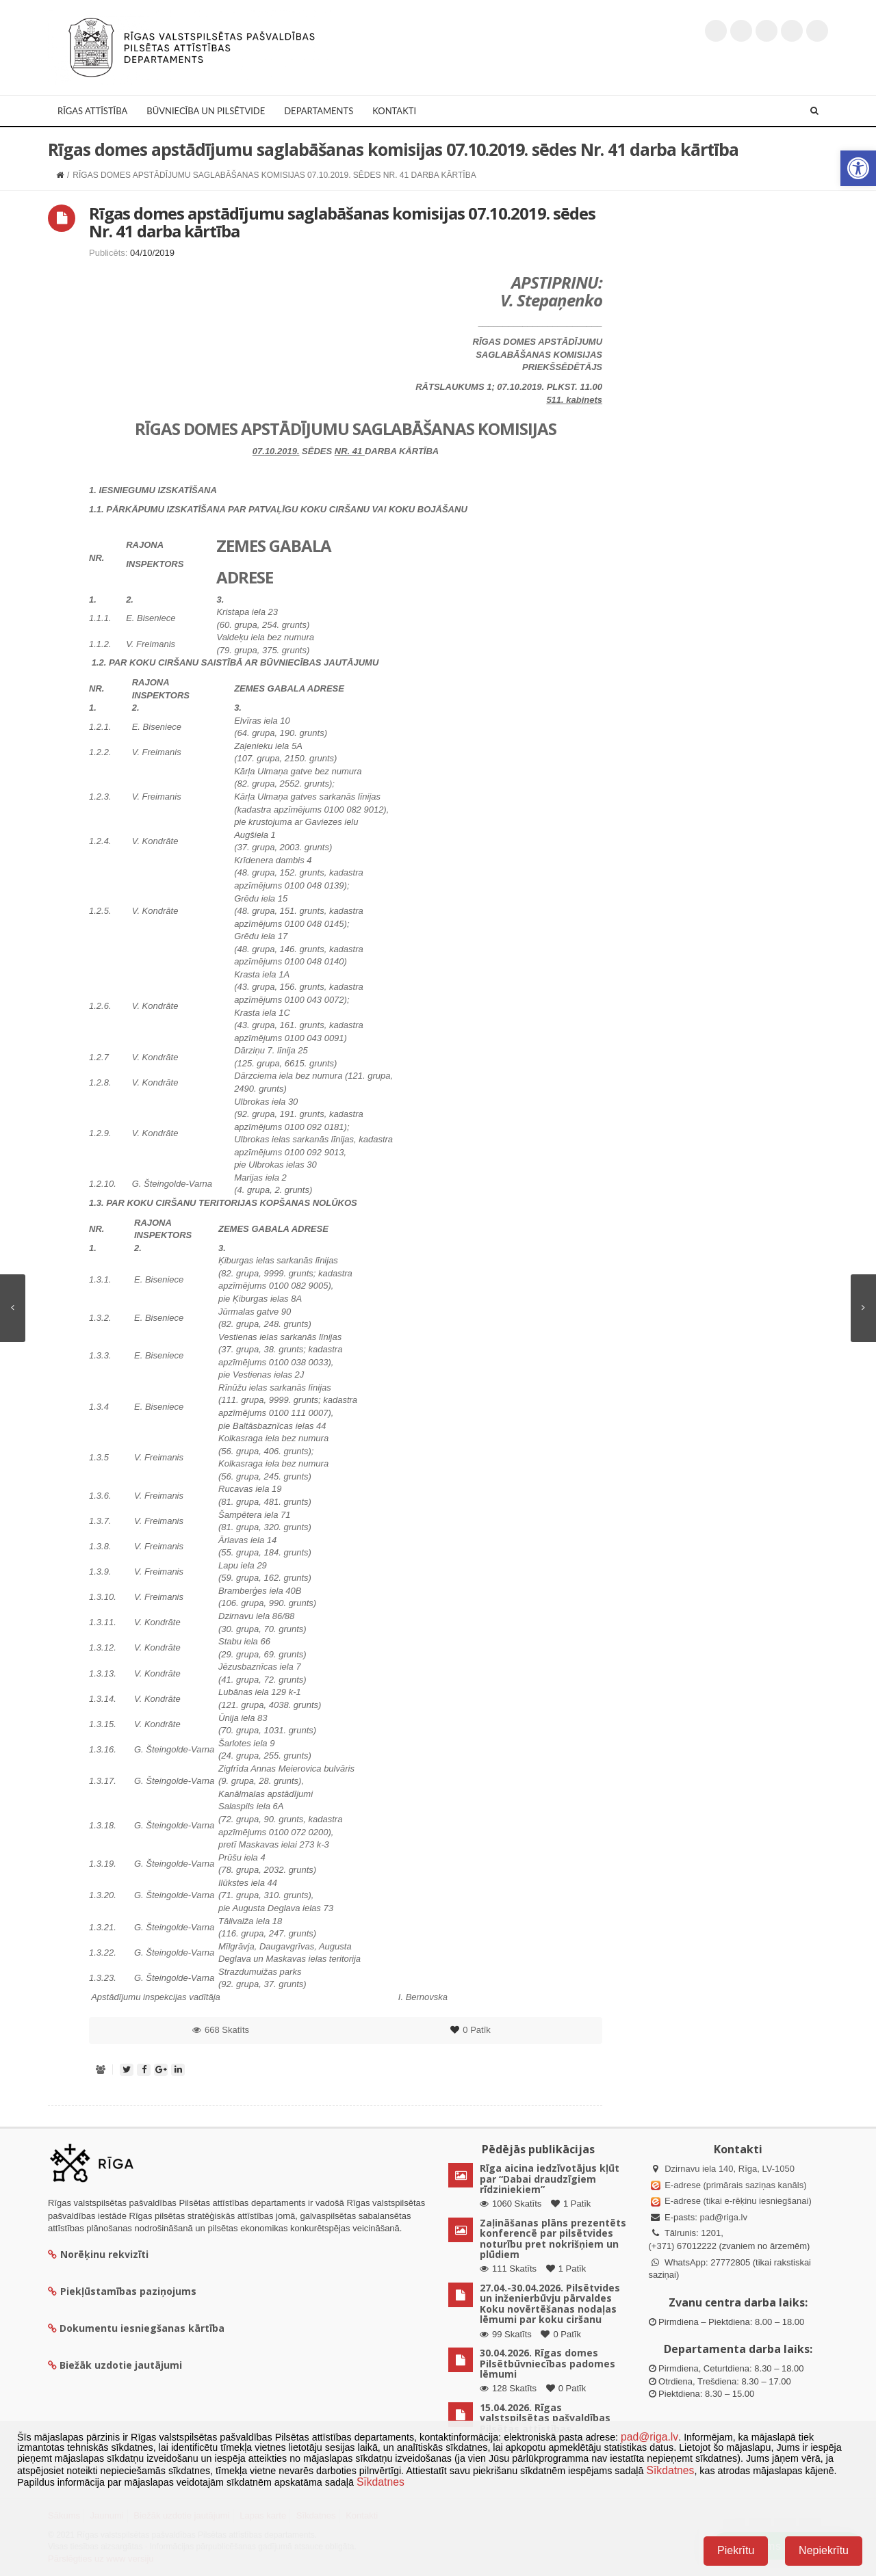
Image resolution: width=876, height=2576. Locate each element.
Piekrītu (735, 2550)
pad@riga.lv (723, 2217)
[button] (858, 168)
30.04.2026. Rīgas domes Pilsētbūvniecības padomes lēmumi (547, 2363)
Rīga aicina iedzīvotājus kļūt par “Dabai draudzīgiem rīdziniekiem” (549, 2178)
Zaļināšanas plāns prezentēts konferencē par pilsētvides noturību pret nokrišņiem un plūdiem (553, 2238)
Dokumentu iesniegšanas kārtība (142, 2328)
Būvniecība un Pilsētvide (205, 110)
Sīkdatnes (670, 2470)
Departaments (318, 110)
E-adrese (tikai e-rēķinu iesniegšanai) (737, 2201)
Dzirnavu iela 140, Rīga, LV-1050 (730, 2169)
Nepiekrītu (824, 2550)
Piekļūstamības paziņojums (122, 2291)
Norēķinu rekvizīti (98, 2254)
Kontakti (394, 110)
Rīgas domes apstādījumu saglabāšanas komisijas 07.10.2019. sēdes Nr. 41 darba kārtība (342, 222)
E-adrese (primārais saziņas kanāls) (735, 2185)
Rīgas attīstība (92, 110)
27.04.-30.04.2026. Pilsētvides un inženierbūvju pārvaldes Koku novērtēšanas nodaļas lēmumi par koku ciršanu (550, 2303)
